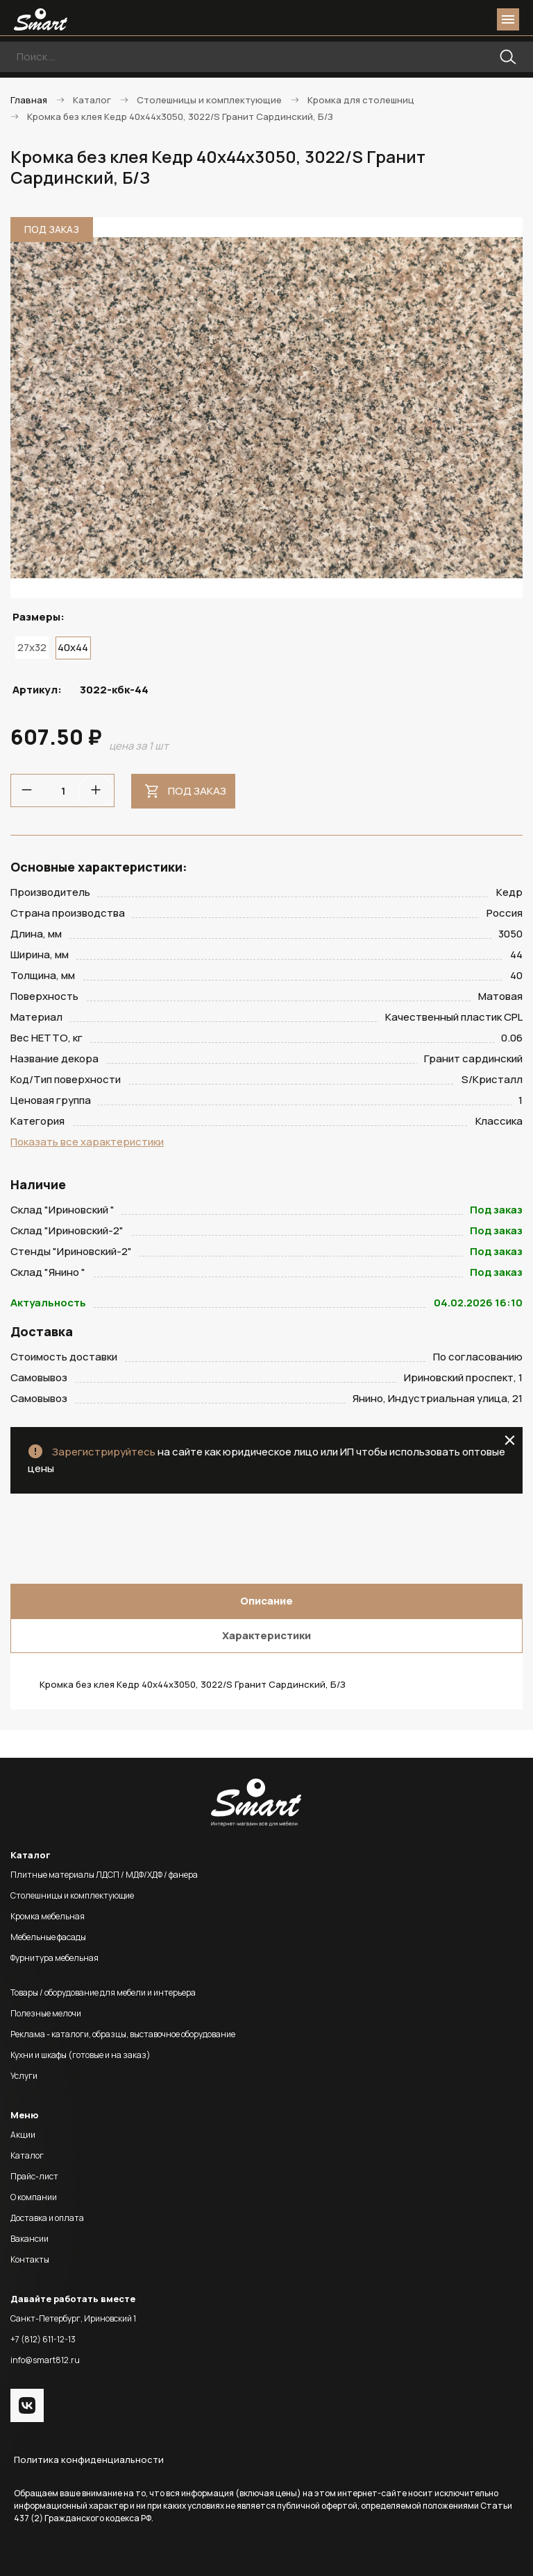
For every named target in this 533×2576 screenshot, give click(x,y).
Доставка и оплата (47, 2218)
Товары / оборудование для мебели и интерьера (103, 1992)
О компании (33, 2197)
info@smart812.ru (45, 2360)
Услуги (23, 2076)
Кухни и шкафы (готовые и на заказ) (80, 2055)
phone (430, 19)
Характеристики (266, 1635)
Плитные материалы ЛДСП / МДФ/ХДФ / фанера (104, 1875)
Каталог (27, 2155)
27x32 (31, 647)
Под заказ (197, 791)
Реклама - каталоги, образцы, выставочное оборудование (122, 2034)
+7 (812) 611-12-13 (43, 2339)
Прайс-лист (34, 2176)
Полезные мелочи (45, 2013)
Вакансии (29, 2239)
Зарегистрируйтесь (103, 1451)
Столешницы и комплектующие (72, 1895)
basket (480, 19)
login (455, 19)
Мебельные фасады (48, 1937)
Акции (22, 2135)
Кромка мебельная (47, 1916)
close (510, 1440)
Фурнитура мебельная (54, 1958)
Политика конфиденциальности (89, 2459)
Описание (266, 1600)
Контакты (29, 2259)
